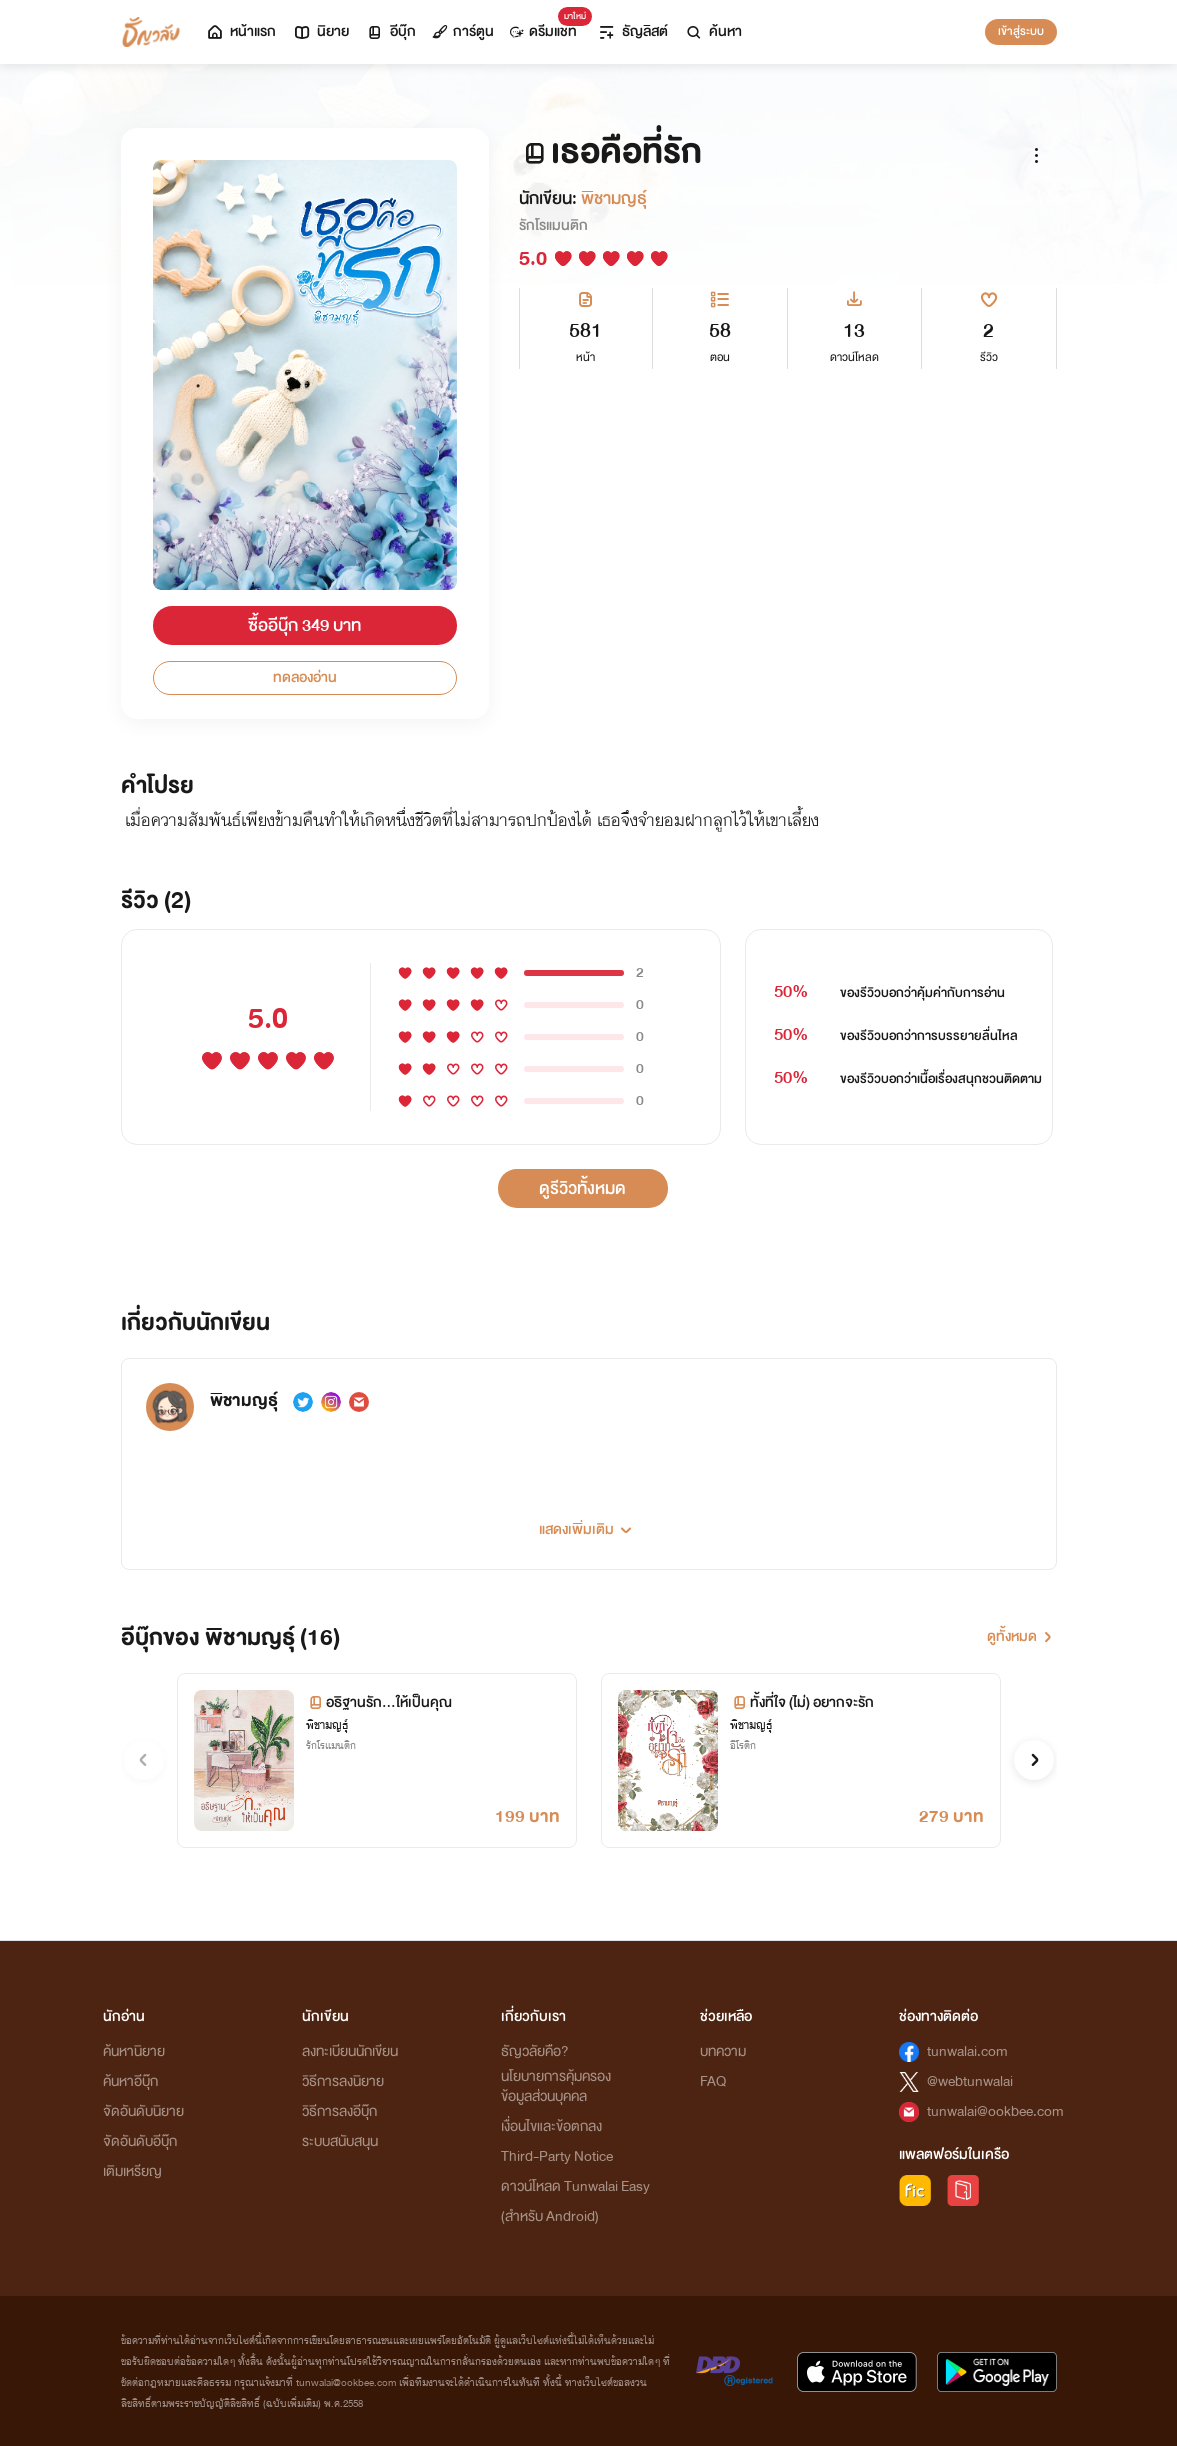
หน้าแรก (240, 31)
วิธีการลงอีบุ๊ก (339, 2111)
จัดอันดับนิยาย (143, 2111)
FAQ (713, 2081)
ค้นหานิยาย (134, 2051)
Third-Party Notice (557, 2156)
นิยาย (320, 31)
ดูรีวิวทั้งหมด (582, 1188)
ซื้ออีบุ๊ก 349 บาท (304, 625)
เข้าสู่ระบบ (1021, 31)
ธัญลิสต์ (632, 31)
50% (791, 992)
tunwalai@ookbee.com (995, 2111)
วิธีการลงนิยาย (343, 2081)
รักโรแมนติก (553, 225)
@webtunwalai (970, 2081)
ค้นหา (713, 31)
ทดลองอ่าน (305, 677)
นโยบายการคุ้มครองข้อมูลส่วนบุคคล (556, 2086)
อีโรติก (743, 1745)
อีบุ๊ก (390, 31)
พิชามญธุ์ (614, 198)
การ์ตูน (463, 31)
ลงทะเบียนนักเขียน (350, 2051)
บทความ (723, 2051)
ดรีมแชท (547, 26)
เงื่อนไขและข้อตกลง (551, 2126)
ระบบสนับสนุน (340, 2141)
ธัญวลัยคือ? (535, 2051)
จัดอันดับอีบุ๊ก (140, 2141)
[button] (589, 1522)
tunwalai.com (967, 2051)
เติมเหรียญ (132, 2171)
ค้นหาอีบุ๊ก (130, 2081)
